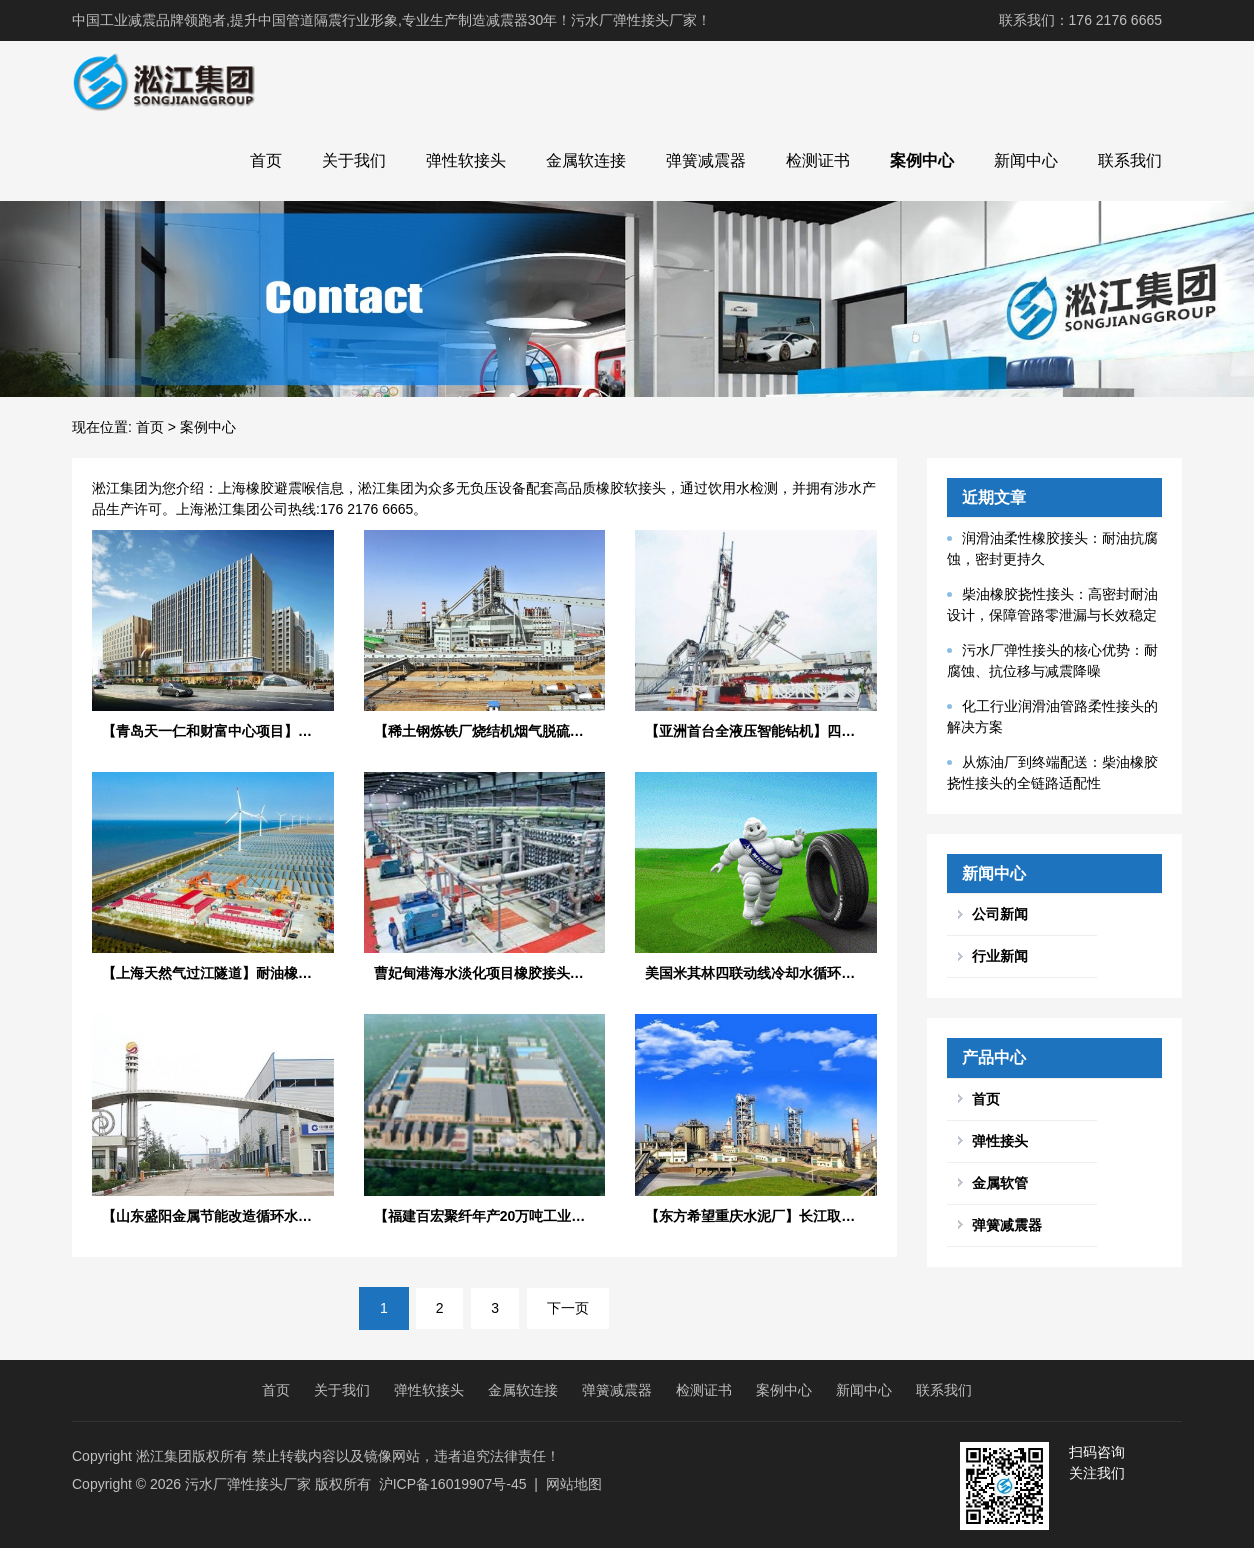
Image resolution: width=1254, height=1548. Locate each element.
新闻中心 (1026, 160)
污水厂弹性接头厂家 (248, 1484)
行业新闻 (1000, 956)
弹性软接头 (466, 160)
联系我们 (1130, 160)
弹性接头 (1000, 1141)
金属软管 (1000, 1183)
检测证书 (818, 160)
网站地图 (574, 1484)
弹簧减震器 (706, 160)
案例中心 (922, 160)
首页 (266, 160)
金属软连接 (586, 160)
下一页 (568, 1308)
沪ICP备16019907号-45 (453, 1484)
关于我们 (354, 160)
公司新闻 (1000, 914)
